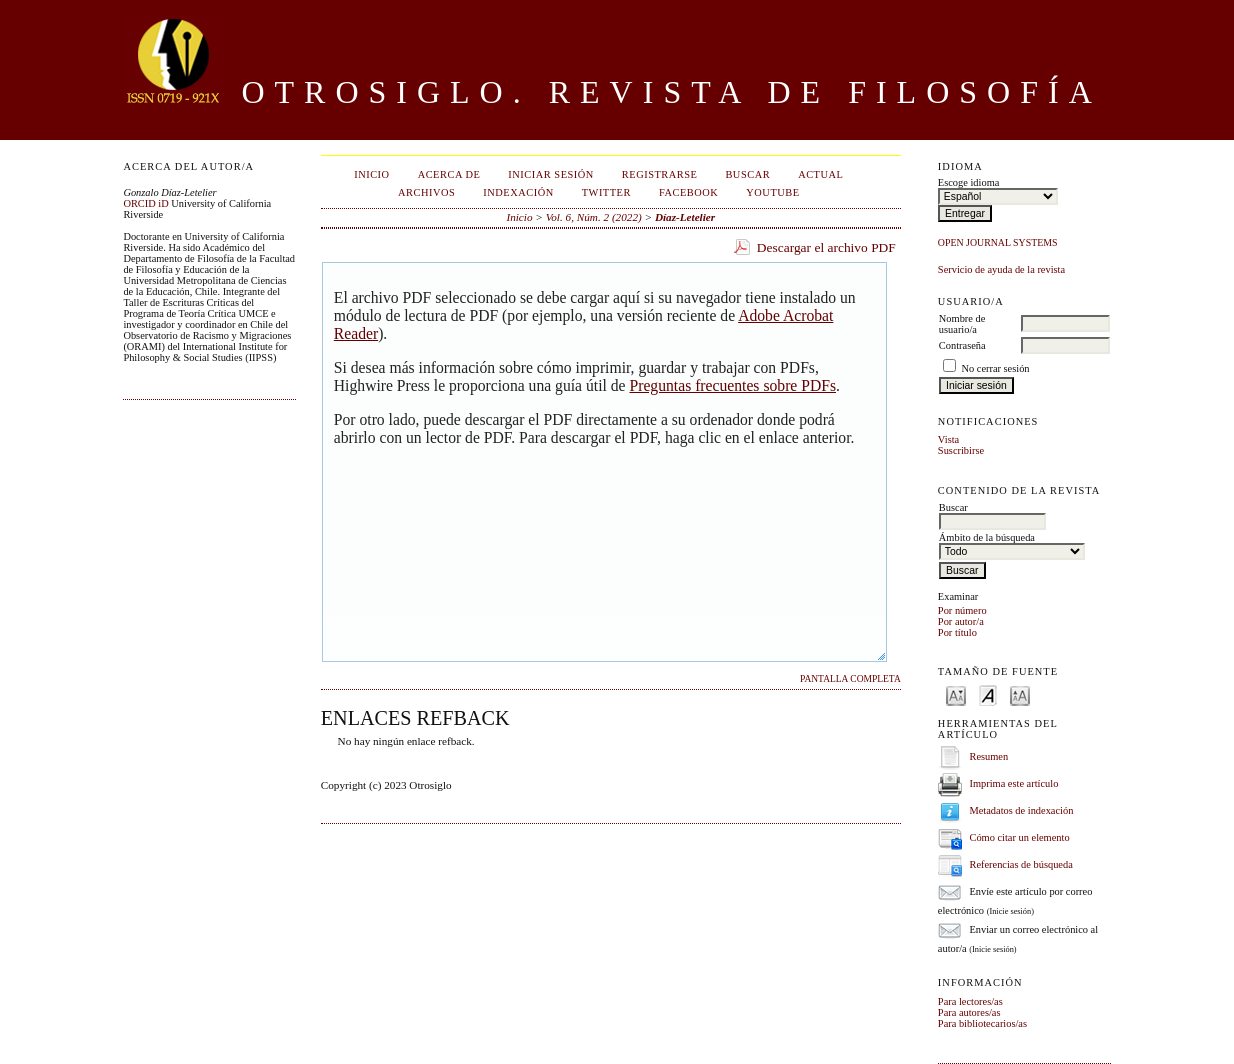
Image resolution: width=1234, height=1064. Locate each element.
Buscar (747, 174)
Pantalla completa (850, 679)
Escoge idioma (968, 182)
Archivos (426, 192)
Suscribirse (961, 450)
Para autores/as (969, 1012)
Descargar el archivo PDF (826, 247)
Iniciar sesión (551, 174)
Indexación (518, 192)
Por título (957, 632)
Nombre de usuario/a (962, 324)
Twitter (606, 192)
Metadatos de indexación (1021, 810)
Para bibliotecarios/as (982, 1023)
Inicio (371, 174)
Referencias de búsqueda (1020, 864)
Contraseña (962, 345)
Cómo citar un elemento (1019, 837)
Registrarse (660, 174)
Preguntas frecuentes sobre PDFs (732, 385)
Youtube (772, 192)
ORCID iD (145, 203)
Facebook (688, 192)
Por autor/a (961, 621)
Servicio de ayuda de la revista (1001, 269)
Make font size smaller (956, 694)
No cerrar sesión (995, 368)
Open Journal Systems (998, 242)
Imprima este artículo (1013, 783)
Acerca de (449, 174)
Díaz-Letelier (685, 217)
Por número (962, 610)
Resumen (988, 756)
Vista (948, 439)
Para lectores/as (970, 1001)
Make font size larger (1020, 694)
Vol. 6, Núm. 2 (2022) (594, 217)
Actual (820, 174)
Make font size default (988, 694)
